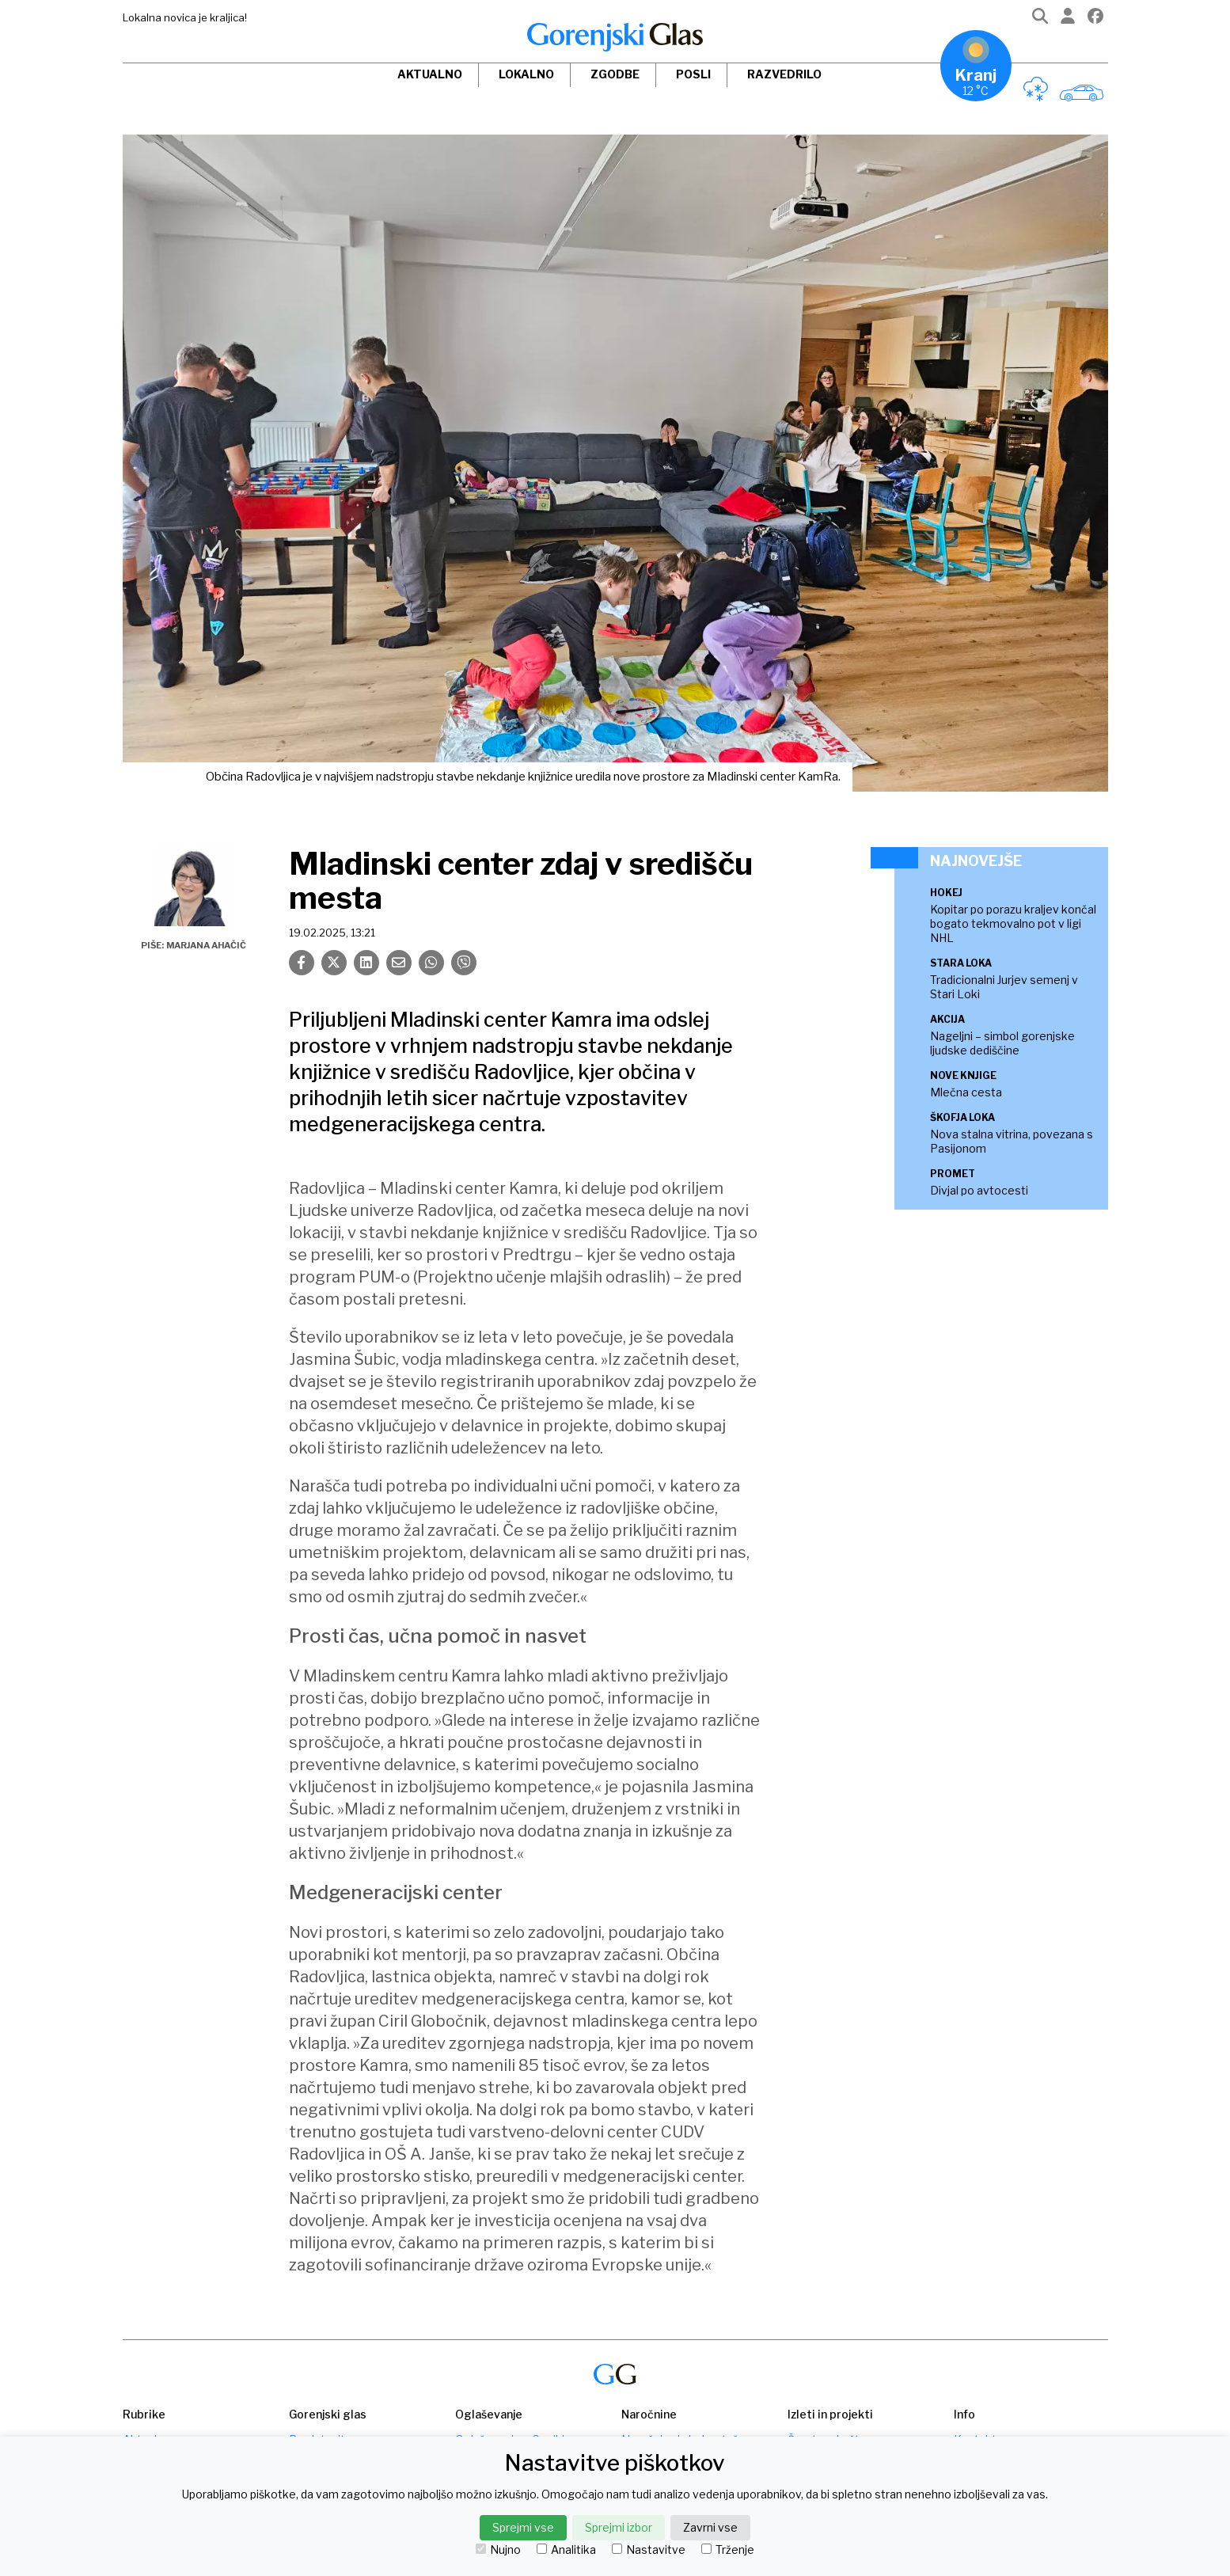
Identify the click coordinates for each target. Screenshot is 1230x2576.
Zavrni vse (710, 2527)
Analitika (566, 2550)
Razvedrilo (784, 74)
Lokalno (526, 74)
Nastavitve (648, 2550)
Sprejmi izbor (618, 2527)
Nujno (498, 2550)
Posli (693, 74)
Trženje (727, 2550)
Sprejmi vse (523, 2527)
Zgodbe (615, 74)
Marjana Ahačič (206, 945)
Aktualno (429, 74)
